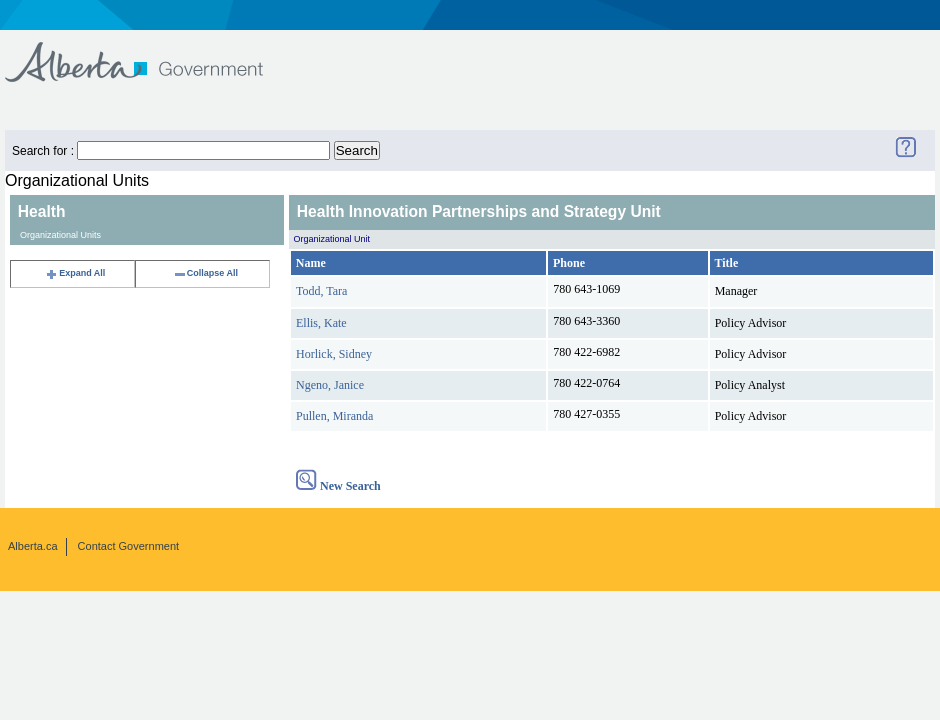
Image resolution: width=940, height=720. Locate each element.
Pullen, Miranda (334, 416)
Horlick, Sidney (334, 354)
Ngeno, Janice (330, 385)
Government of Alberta (150, 52)
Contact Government (129, 546)
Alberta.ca (33, 546)
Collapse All (205, 273)
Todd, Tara (321, 291)
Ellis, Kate (321, 323)
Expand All (75, 273)
